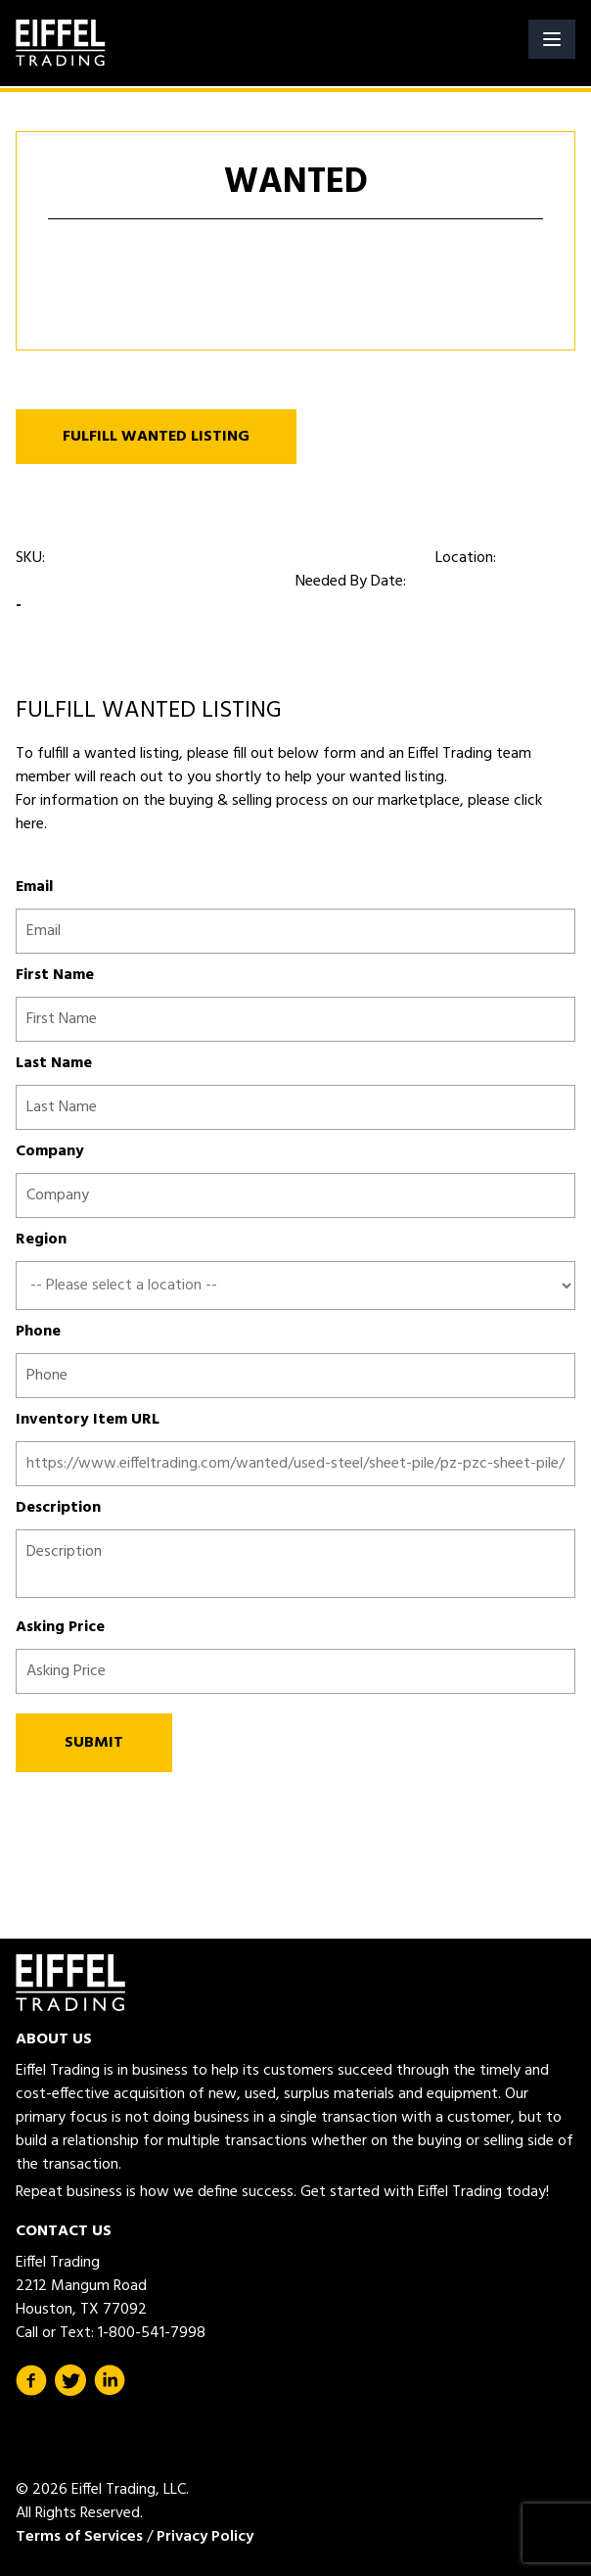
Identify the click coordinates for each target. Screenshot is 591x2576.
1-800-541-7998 (151, 2333)
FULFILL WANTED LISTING (156, 436)
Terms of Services (79, 2537)
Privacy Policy (205, 2537)
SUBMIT (94, 1743)
